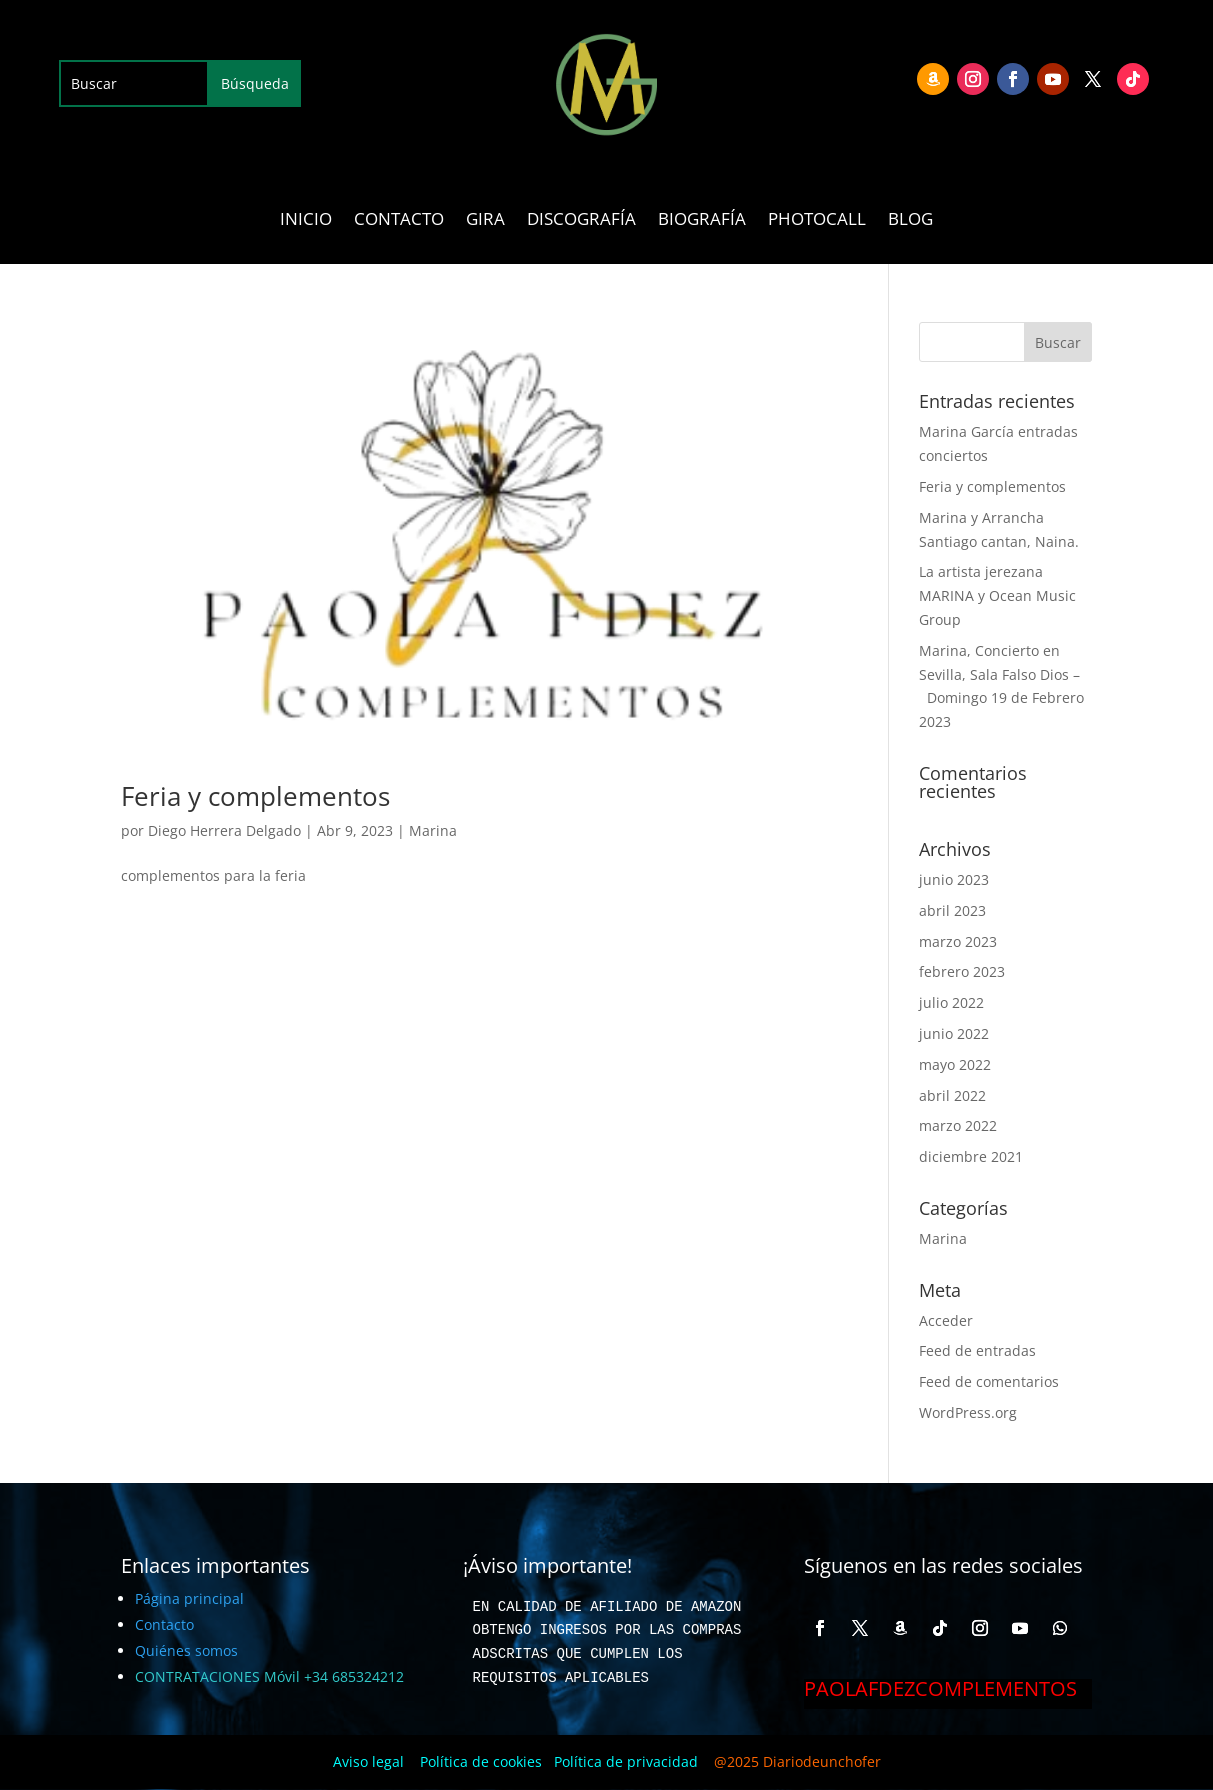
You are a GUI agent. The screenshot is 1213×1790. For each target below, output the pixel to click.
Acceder (946, 1320)
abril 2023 (952, 910)
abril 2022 (952, 1095)
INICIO (306, 221)
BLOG (910, 221)
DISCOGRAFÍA (581, 221)
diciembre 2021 (971, 1156)
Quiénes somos (186, 1650)
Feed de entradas (977, 1350)
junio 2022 (954, 1033)
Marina (433, 830)
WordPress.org (968, 1412)
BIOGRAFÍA (702, 221)
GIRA (485, 221)
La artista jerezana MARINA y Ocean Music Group (997, 595)
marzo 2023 (958, 941)
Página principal (189, 1598)
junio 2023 (954, 879)
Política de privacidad (626, 1761)
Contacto (164, 1624)
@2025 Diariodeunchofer (797, 1761)
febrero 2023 (962, 971)
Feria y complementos (255, 796)
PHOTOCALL (817, 221)
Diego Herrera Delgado (224, 830)
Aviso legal (368, 1761)
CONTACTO (399, 221)
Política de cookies (481, 1761)
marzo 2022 (958, 1125)
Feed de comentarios (989, 1381)
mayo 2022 (955, 1064)
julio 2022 (951, 1002)
